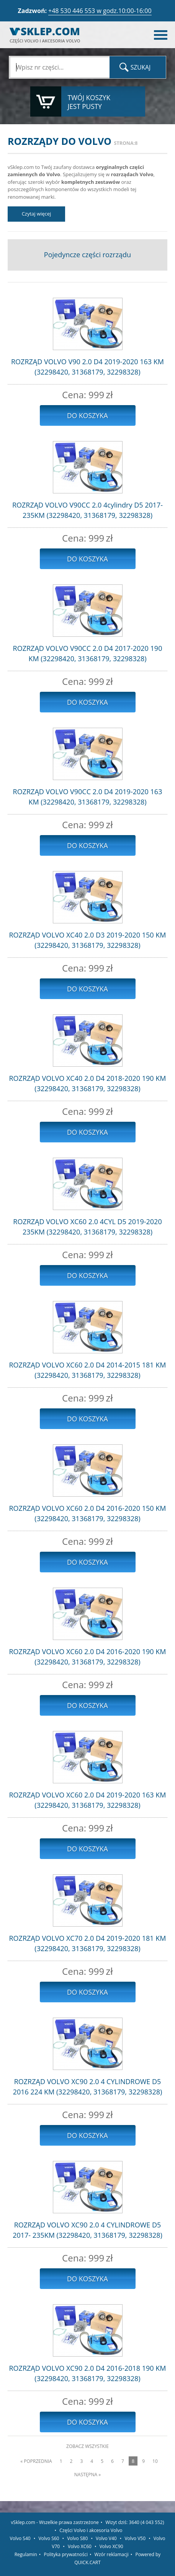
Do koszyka (87, 415)
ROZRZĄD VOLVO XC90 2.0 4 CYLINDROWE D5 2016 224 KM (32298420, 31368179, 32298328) (87, 2086)
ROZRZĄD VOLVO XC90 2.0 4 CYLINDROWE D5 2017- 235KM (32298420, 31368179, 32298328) (87, 2230)
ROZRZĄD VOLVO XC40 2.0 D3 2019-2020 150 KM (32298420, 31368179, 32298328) (87, 940)
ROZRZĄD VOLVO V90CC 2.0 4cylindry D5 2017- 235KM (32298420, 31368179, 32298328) (87, 510)
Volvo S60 (48, 2538)
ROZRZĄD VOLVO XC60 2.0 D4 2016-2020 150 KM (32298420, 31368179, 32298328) (87, 1513)
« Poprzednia (36, 2461)
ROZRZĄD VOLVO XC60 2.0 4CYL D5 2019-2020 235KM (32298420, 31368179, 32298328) (87, 1226)
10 (155, 2461)
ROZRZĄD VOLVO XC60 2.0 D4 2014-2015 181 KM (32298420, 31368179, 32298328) (87, 1370)
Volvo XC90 (111, 2546)
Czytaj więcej (36, 213)
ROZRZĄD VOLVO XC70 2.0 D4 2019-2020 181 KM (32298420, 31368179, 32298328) (87, 1943)
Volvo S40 (20, 2538)
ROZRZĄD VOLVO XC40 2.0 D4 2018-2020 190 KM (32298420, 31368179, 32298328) (87, 1083)
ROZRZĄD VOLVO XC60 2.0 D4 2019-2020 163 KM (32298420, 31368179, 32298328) (87, 1800)
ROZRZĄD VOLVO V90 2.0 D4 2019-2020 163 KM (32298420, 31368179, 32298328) (87, 366)
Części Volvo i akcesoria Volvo (90, 2530)
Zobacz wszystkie (87, 2446)
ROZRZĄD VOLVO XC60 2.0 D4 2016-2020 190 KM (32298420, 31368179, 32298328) (87, 1656)
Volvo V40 (106, 2538)
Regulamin (26, 2554)
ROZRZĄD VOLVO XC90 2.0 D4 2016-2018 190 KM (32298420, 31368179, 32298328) (87, 2373)
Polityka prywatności (66, 2554)
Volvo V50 (135, 2538)
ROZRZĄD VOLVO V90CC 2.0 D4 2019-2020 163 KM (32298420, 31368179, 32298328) (87, 796)
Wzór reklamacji (112, 2554)
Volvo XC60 (80, 2546)
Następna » (87, 2474)
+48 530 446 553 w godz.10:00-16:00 (100, 10)
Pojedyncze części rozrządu (87, 254)
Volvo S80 (77, 2538)
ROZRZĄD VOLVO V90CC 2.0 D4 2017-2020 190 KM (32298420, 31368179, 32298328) (87, 653)
